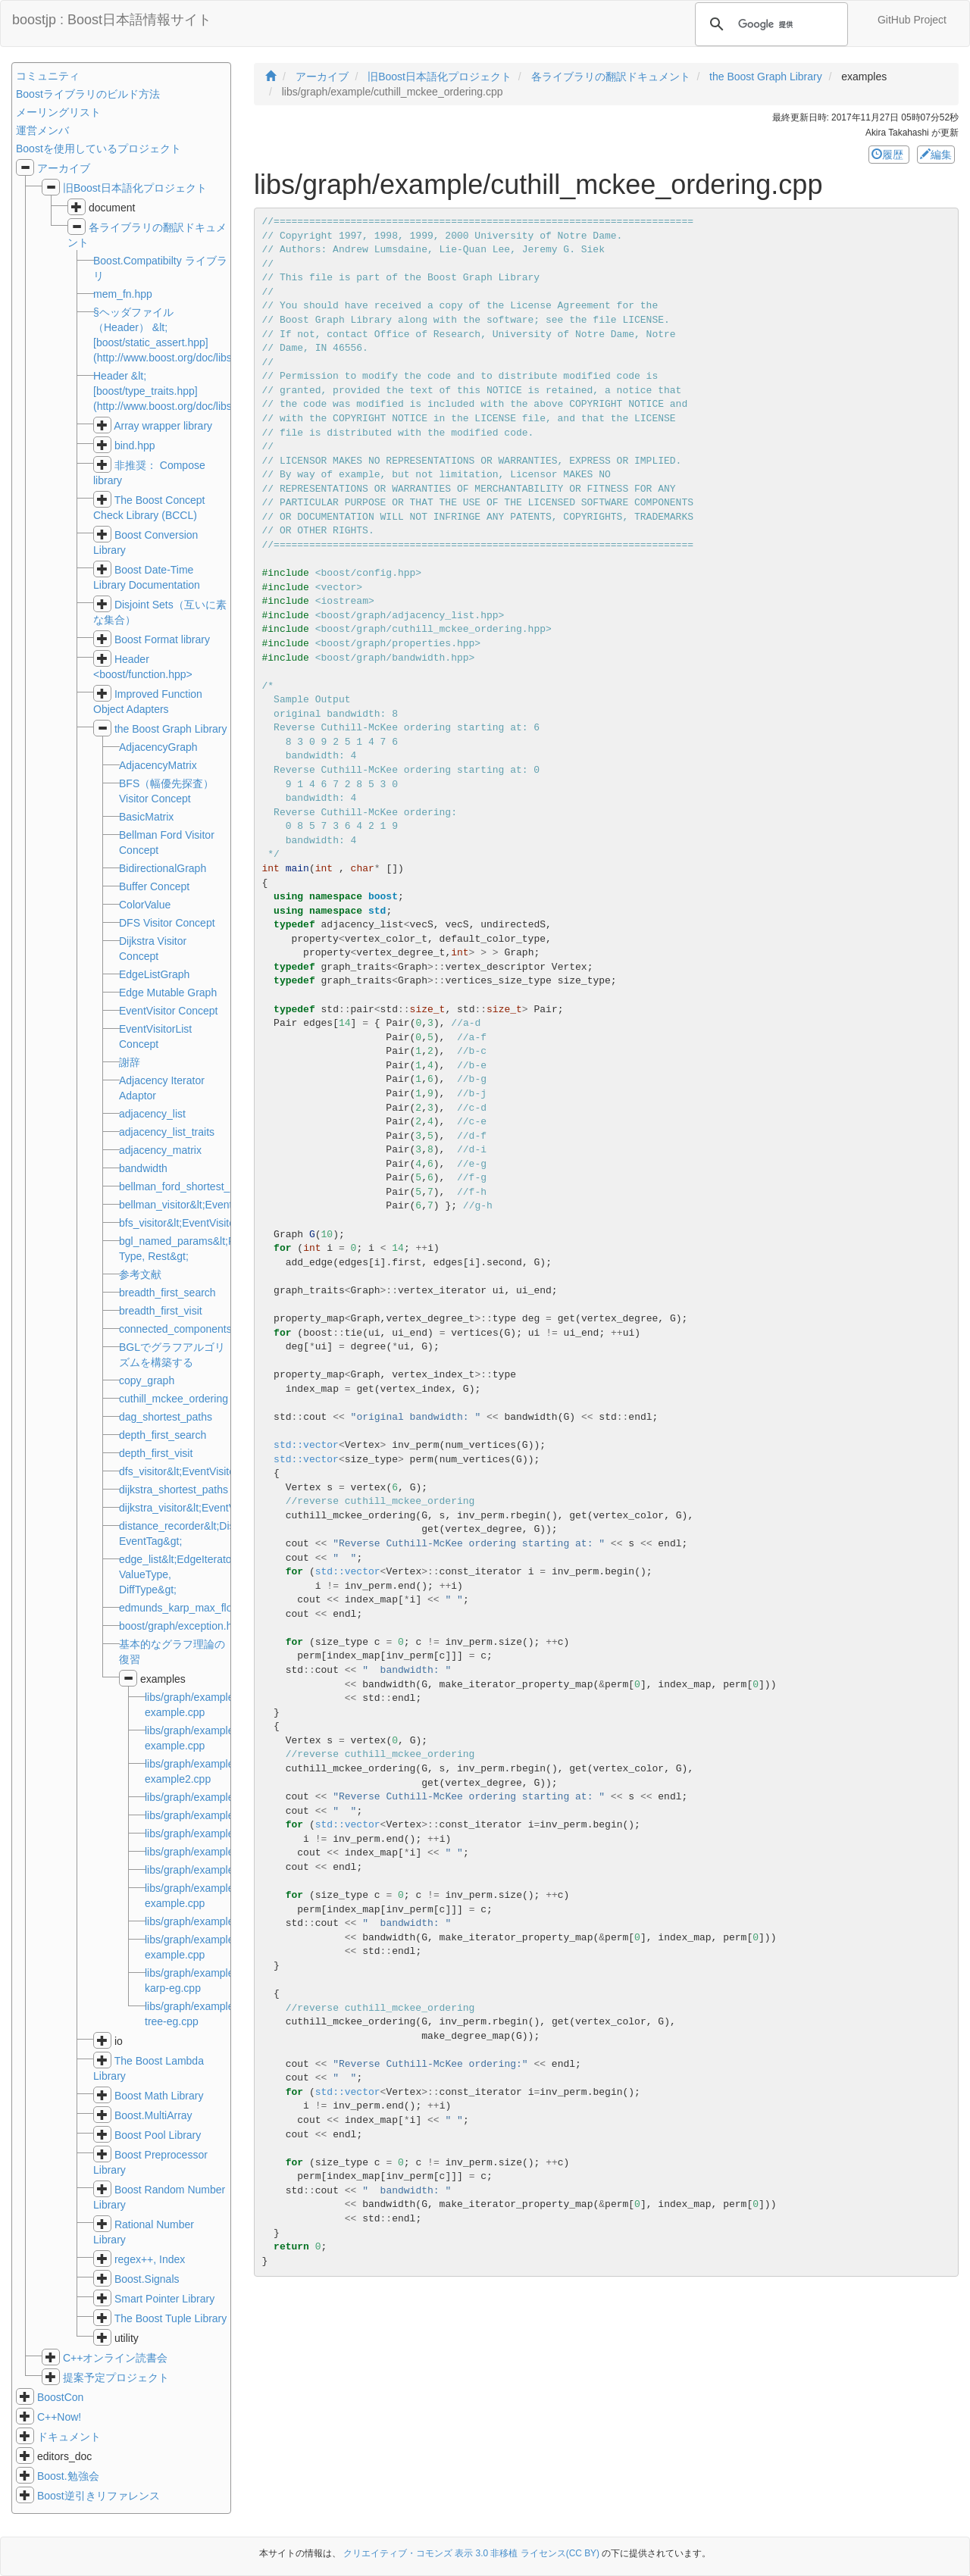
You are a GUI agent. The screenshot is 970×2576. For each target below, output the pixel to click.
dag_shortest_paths (165, 1417)
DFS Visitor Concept (167, 923)
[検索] (769, 24)
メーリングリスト (58, 112)
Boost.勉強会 (68, 2476)
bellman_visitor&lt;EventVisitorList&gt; (208, 1205)
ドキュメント (69, 2437)
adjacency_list (152, 1114)
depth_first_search (162, 1435)
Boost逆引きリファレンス (98, 2496)
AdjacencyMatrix (158, 765)
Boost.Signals (147, 2279)
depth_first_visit (155, 1453)
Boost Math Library (159, 2096)
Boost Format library (162, 639)
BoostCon (60, 2397)
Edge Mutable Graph (168, 992)
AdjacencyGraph (158, 747)
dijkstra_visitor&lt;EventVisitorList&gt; (206, 1508)
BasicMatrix (146, 817)
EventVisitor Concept (168, 1011)
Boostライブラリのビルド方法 (88, 94)
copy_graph (146, 1380)
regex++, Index (149, 2259)
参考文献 (140, 1274)
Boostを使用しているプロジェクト (98, 148)
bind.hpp (134, 445)
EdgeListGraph (154, 974)
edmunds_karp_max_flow (179, 1608)
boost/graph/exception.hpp (181, 1626)
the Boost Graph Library (170, 729)
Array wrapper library (163, 426)
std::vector (306, 1445)
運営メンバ (42, 130)
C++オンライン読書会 (115, 2358)
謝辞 (129, 1062)
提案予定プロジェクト (116, 2377)
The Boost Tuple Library (170, 2318)
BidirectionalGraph (162, 868)
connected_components (175, 1329)
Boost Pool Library (157, 2135)
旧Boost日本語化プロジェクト (135, 188)
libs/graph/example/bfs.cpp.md (217, 1797)
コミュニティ (48, 76)
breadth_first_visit (160, 1311)
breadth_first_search (167, 1292)
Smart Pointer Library (164, 2299)
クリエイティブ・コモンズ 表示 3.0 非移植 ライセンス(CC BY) (471, 2553)
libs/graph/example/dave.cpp (212, 1870)
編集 (936, 154)
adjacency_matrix (160, 1150)
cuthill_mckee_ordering (173, 1399)
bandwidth (143, 1168)
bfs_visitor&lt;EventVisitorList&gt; (196, 1223)
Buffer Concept (154, 886)
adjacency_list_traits (166, 1132)
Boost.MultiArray (153, 2115)
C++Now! (59, 2417)
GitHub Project (912, 20)
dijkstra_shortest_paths (173, 1489)
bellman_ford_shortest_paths (187, 1186)
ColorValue (145, 905)
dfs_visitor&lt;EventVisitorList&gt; (196, 1471)
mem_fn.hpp (122, 294)
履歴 (888, 154)
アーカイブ (63, 168)
